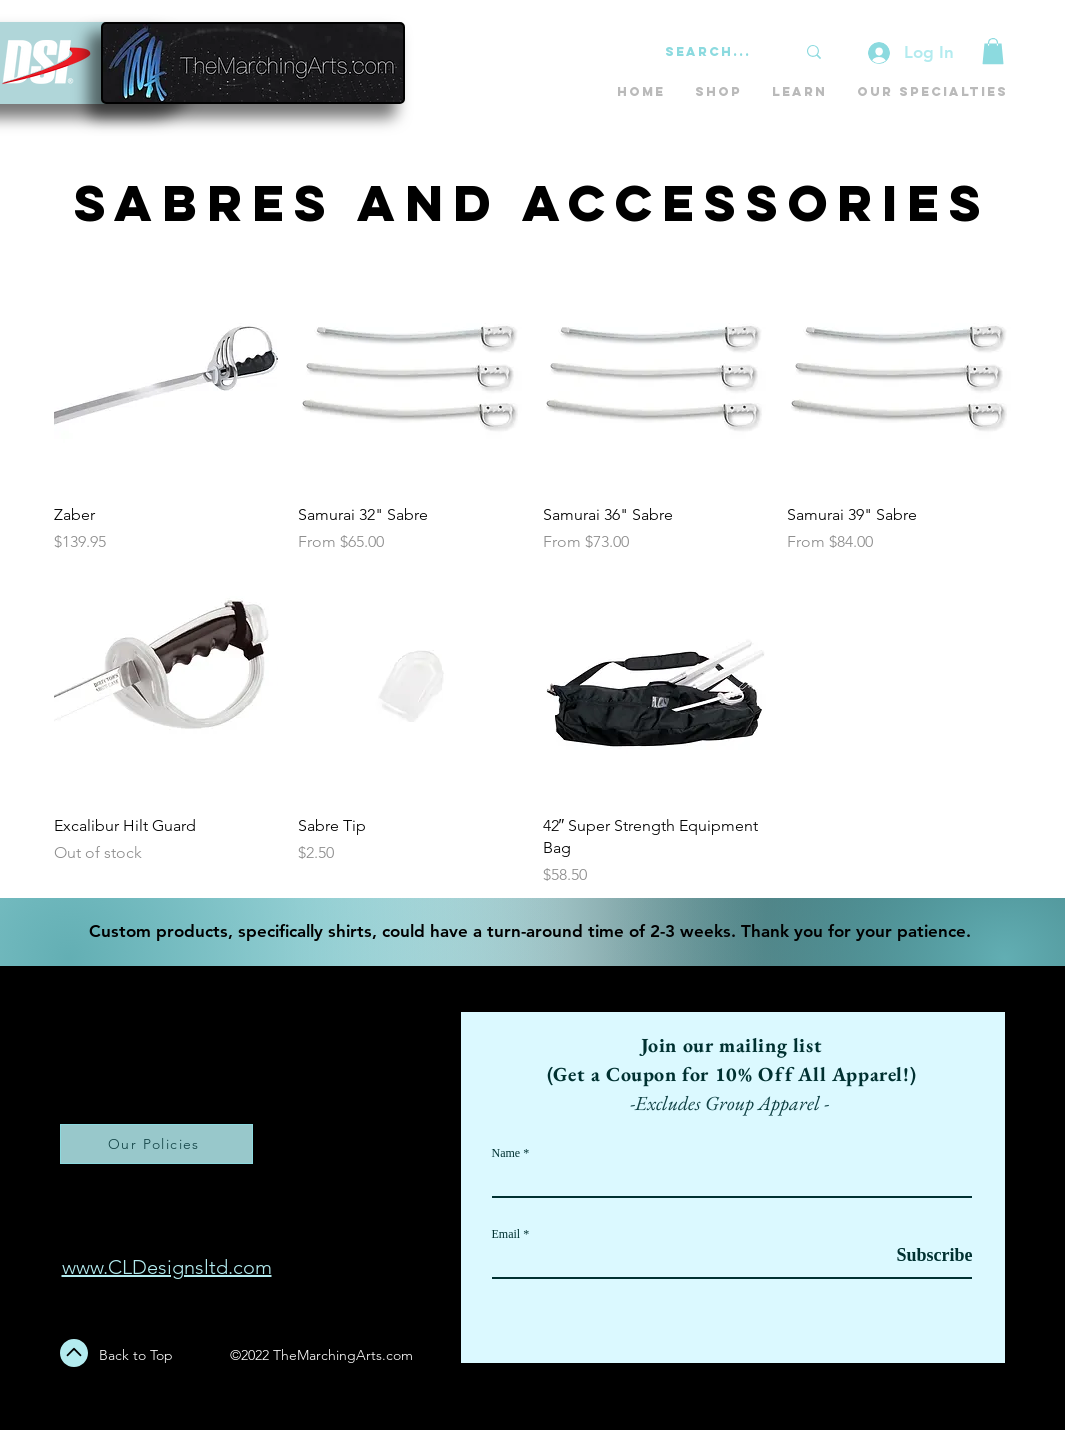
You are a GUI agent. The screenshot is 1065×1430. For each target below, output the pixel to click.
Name (506, 1153)
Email (506, 1234)
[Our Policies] (156, 1144)
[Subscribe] (922, 1255)
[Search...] (715, 52)
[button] (993, 51)
